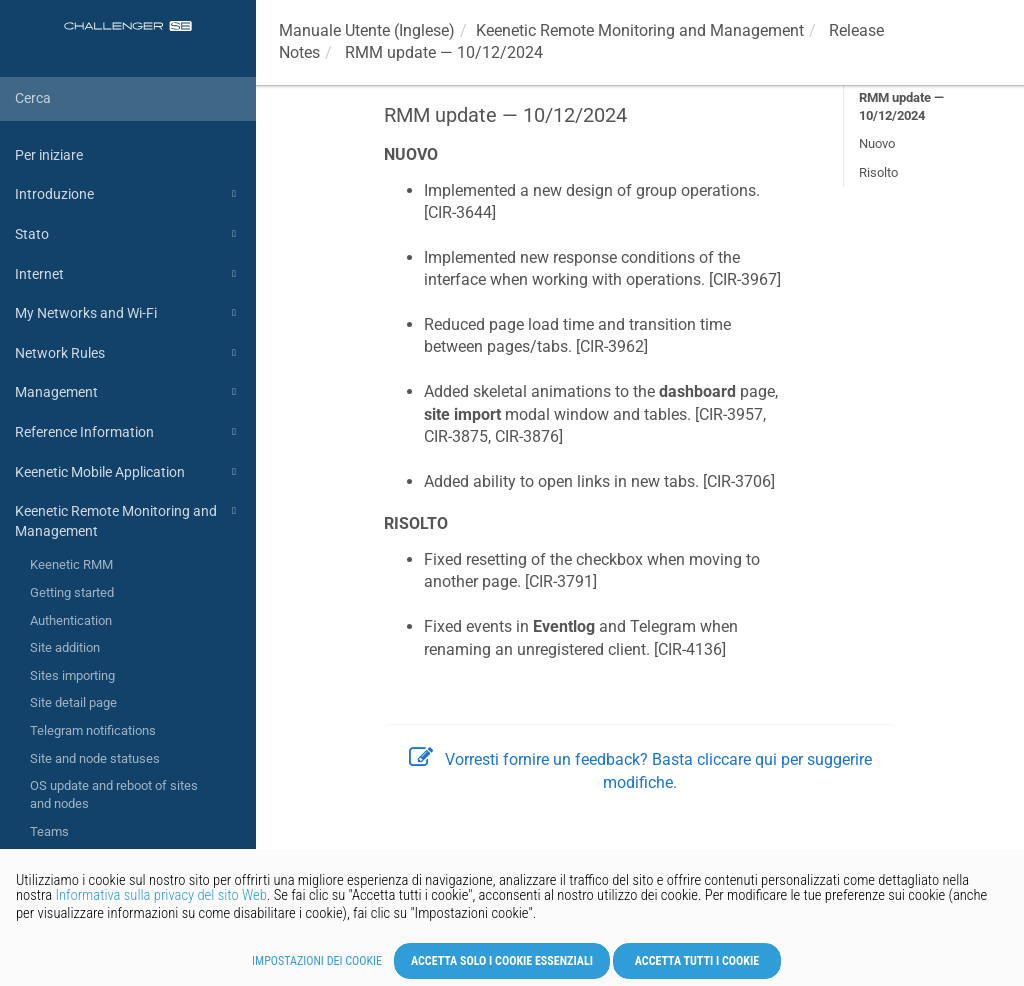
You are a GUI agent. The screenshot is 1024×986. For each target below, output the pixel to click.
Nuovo (877, 143)
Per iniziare (49, 155)
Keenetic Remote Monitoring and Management (128, 519)
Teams (49, 831)
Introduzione (128, 194)
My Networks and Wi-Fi (128, 313)
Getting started (72, 592)
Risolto (878, 172)
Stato (128, 234)
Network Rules (128, 353)
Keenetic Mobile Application (128, 472)
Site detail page (73, 702)
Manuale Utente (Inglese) (367, 30)
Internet (128, 274)
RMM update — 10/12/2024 (901, 106)
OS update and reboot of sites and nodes (114, 794)
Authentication (71, 620)
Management (128, 392)
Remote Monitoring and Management (640, 30)
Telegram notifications (93, 730)
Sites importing (72, 675)
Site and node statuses (95, 758)
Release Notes (136, 860)
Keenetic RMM (71, 564)
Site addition (65, 647)
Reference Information (128, 432)
